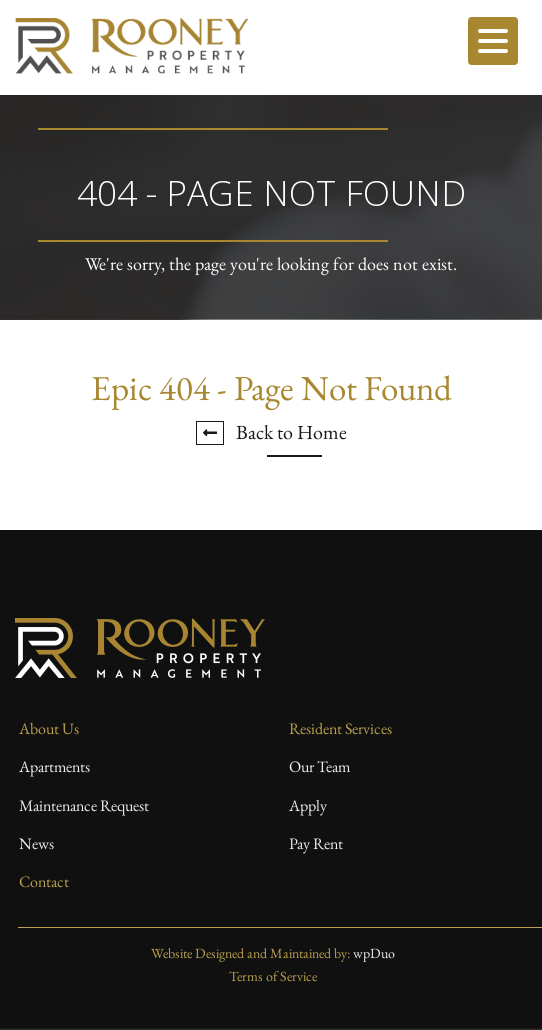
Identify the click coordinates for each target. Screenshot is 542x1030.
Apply (308, 805)
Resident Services (340, 728)
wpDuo (374, 953)
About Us (49, 728)
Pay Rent (316, 843)
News (36, 843)
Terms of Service (273, 976)
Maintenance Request (84, 805)
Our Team (319, 766)
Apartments (54, 766)
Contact (44, 881)
